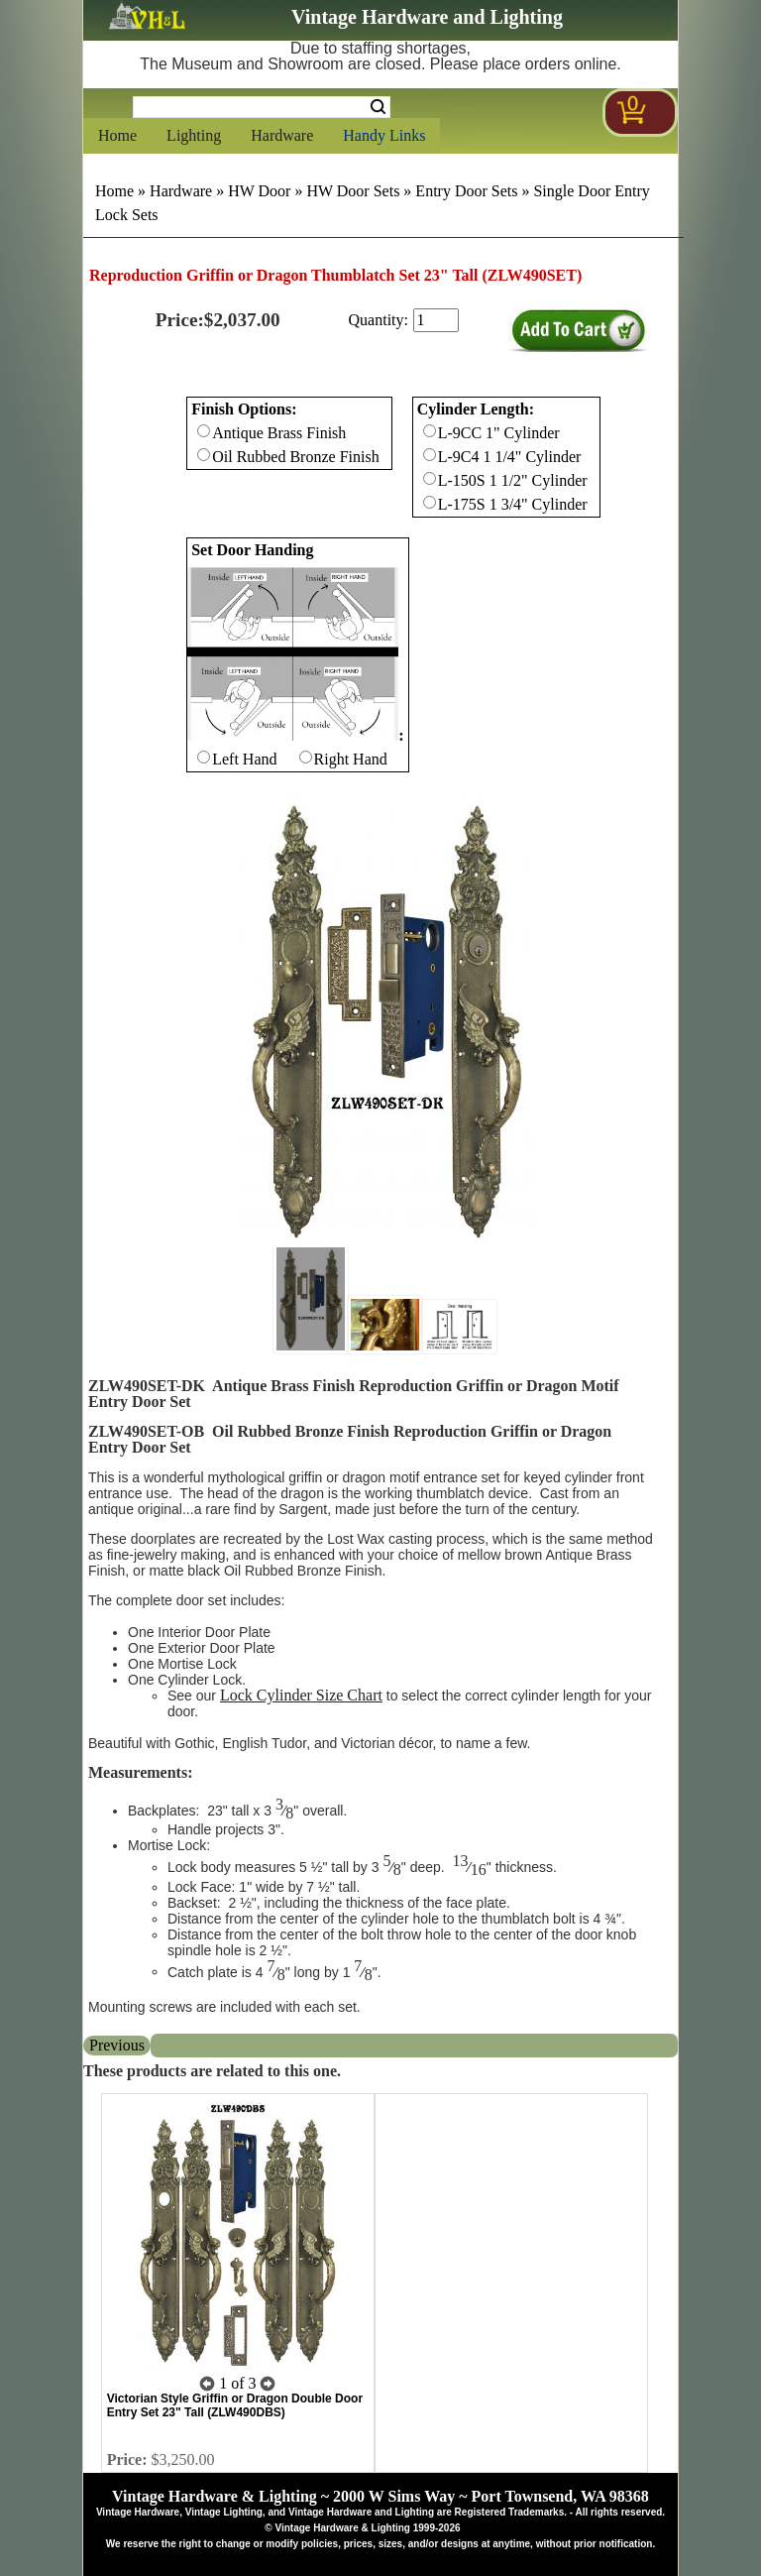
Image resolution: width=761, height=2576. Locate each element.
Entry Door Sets (466, 190)
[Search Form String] (261, 107)
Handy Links (384, 135)
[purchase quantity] (436, 320)
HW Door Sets (352, 190)
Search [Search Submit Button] (378, 107)
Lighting (193, 135)
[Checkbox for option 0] (203, 430)
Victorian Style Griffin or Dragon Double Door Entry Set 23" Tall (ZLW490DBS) (235, 2405)
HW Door (259, 190)
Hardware (282, 135)
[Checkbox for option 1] (429, 430)
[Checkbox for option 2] (203, 757)
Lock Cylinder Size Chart (301, 1695)
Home (117, 135)
